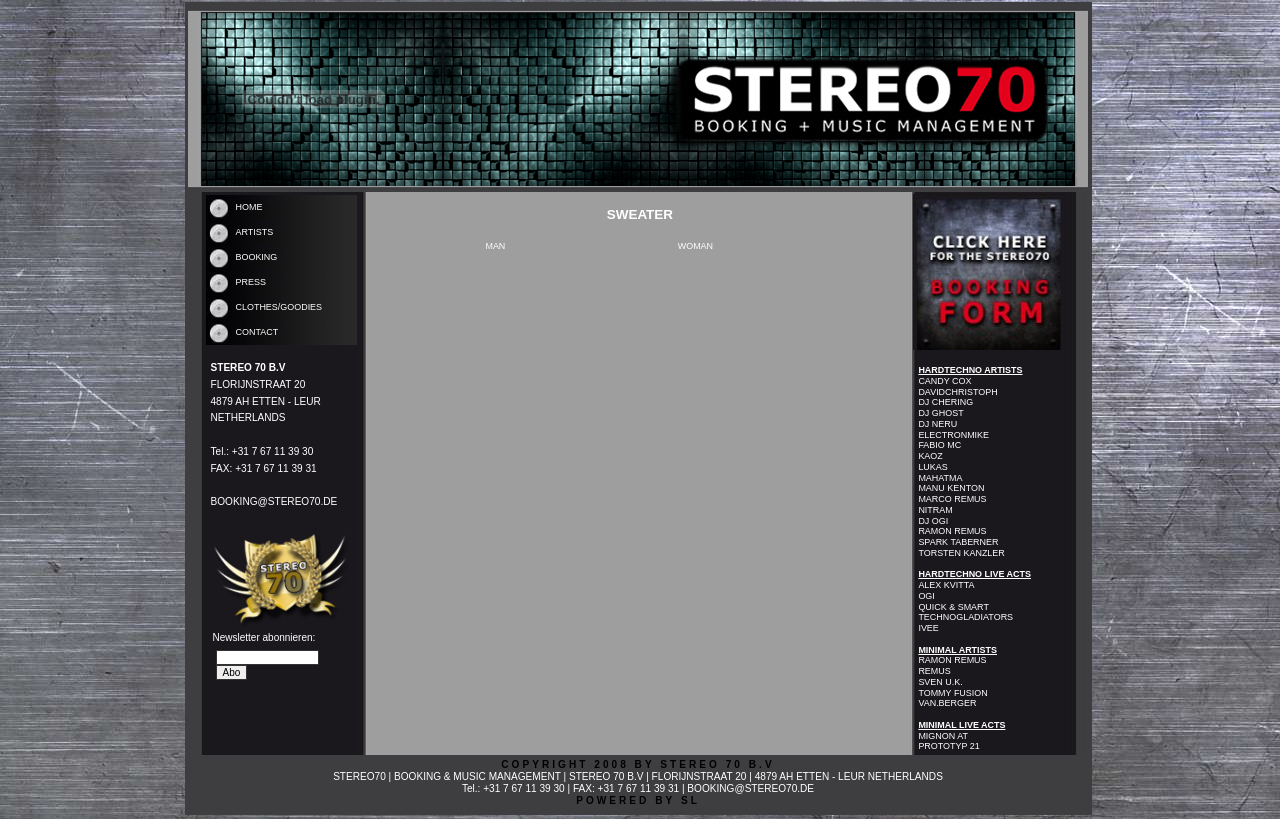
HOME (249, 207)
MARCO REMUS (952, 499)
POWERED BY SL (638, 800)
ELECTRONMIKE (953, 435)
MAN (495, 246)
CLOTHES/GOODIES (279, 307)
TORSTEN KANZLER (961, 553)
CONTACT (257, 332)
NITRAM (935, 510)
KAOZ (930, 456)
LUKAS (932, 467)
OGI (926, 596)
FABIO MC (939, 445)
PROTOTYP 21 (948, 746)
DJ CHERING (945, 402)
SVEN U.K (939, 682)
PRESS (251, 282)
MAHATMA (940, 478)
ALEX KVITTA (946, 585)
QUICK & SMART (953, 607)
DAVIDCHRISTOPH (957, 392)
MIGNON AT (943, 736)
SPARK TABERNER (958, 542)
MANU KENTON (951, 488)
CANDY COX (944, 381)
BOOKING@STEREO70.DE (274, 501)
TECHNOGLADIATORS (965, 617)
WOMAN (695, 246)
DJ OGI (933, 521)
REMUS (934, 671)
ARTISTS (255, 232)
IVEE (928, 628)
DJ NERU (937, 424)
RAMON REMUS (952, 531)
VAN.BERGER (947, 703)
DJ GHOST (940, 413)
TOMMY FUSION (952, 693)
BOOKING (257, 257)
